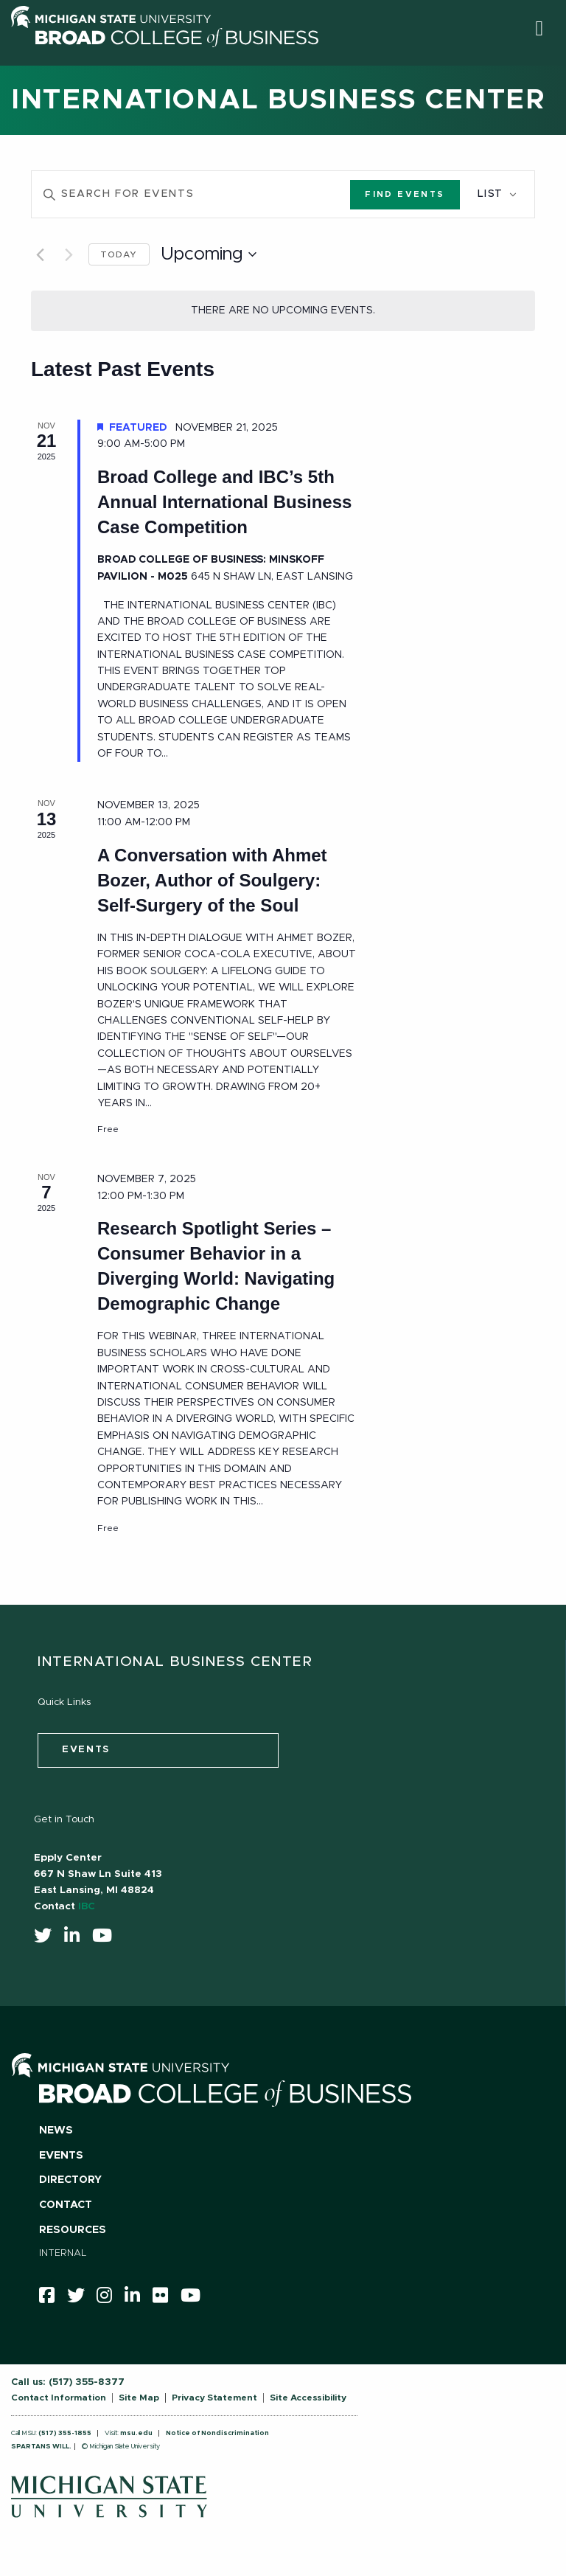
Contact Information (58, 2397)
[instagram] (109, 2299)
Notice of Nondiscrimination (217, 2433)
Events (61, 2155)
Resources (72, 2230)
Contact (65, 2205)
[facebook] (51, 2299)
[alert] (283, 311)
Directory (70, 2180)
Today (119, 254)
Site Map (139, 2397)
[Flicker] (165, 2299)
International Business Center (278, 100)
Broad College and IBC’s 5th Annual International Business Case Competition (224, 502)
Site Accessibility (308, 2397)
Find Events (404, 194)
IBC (86, 1906)
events (86, 1749)
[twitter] (47, 1939)
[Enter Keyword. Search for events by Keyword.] (191, 194)
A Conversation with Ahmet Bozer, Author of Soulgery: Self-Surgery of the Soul (212, 880)
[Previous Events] (40, 254)
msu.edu (136, 2433)
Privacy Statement (214, 2397)
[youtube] (107, 1939)
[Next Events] (68, 254)
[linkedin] (76, 1939)
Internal (63, 2253)
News (56, 2130)
